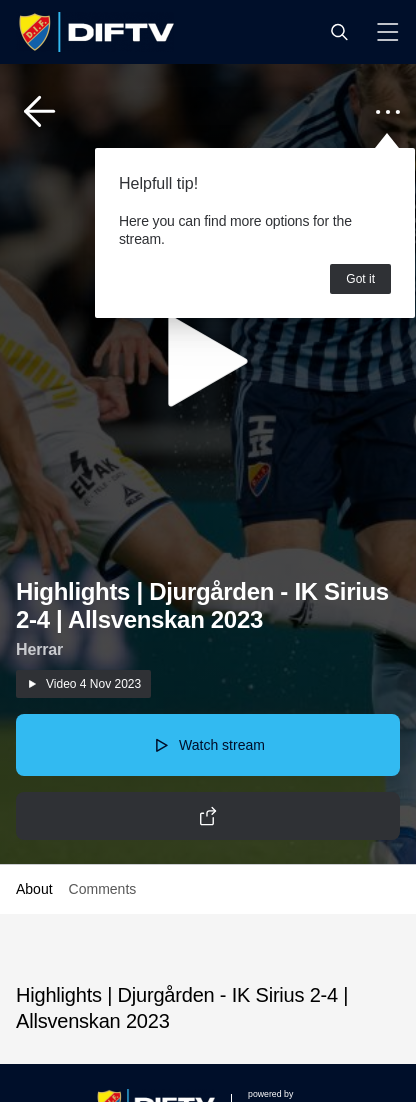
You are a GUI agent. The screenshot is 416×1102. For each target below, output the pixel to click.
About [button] (34, 889)
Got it (360, 279)
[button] (339, 32)
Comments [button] (103, 889)
